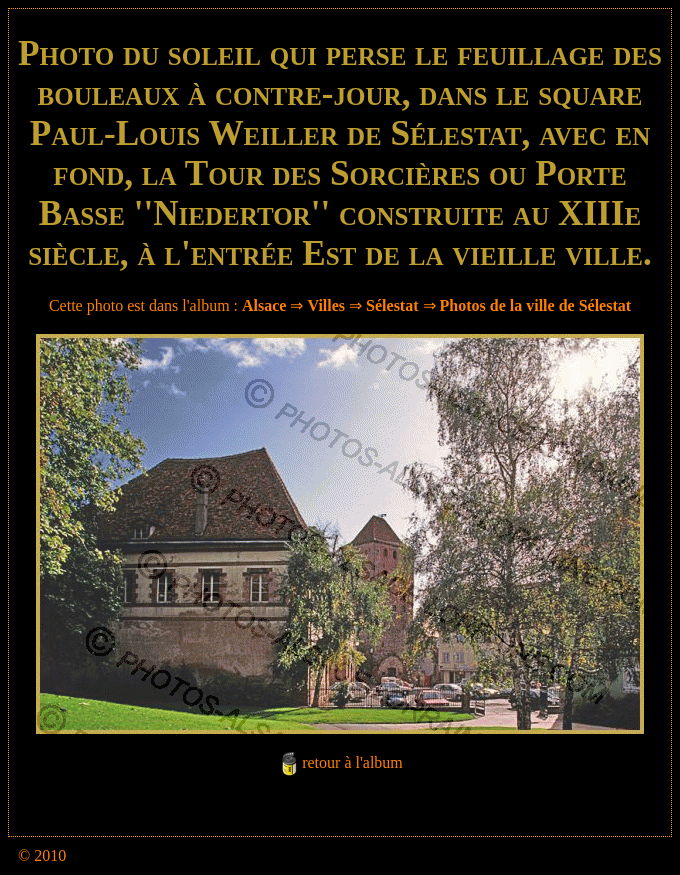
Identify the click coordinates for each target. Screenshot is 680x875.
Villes (326, 305)
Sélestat (392, 305)
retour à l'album (352, 762)
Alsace (264, 305)
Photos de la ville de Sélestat (536, 305)
